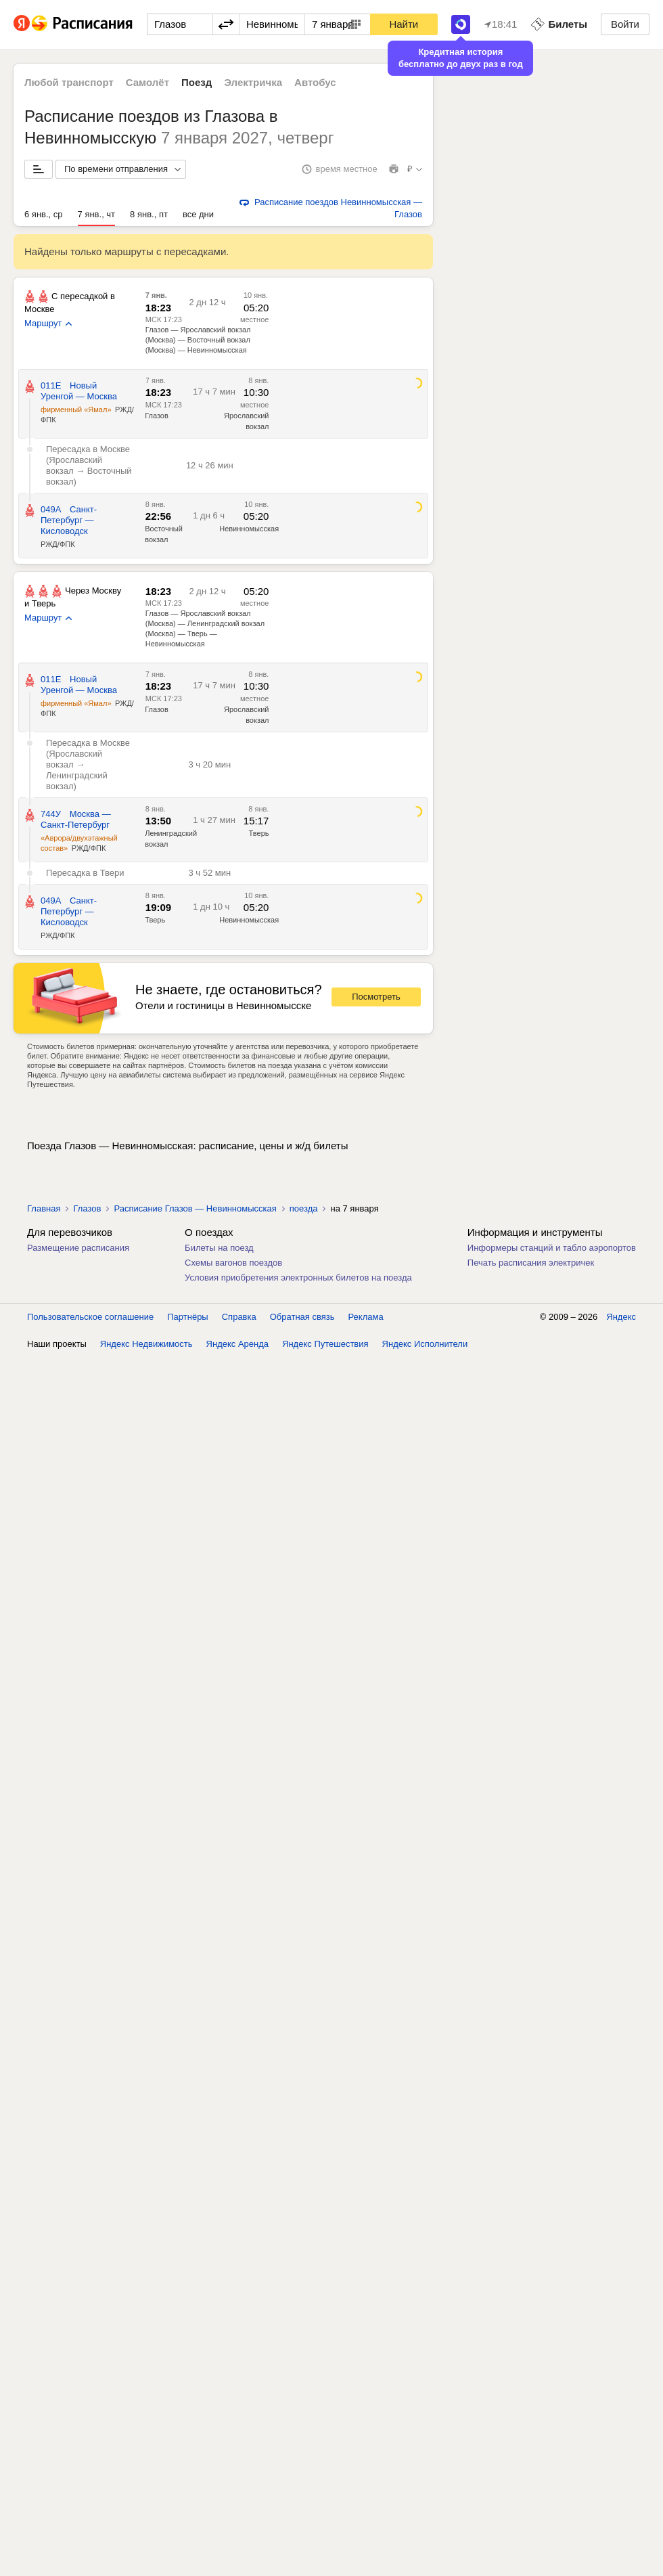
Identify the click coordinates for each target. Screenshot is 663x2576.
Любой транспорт (69, 82)
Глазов (156, 416)
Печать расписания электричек (530, 1263)
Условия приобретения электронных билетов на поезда (298, 1277)
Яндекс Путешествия (325, 1344)
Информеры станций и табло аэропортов (551, 1248)
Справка (239, 1317)
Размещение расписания (78, 1248)
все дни (198, 214)
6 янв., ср (43, 214)
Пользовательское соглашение (90, 1317)
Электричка (253, 82)
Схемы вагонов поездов (233, 1263)
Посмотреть (376, 997)
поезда (304, 1208)
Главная (43, 1208)
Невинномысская (249, 529)
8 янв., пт (149, 214)
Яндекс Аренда (237, 1344)
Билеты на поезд (219, 1248)
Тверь (259, 833)
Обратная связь (302, 1317)
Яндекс (621, 1317)
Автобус (315, 82)
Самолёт (147, 82)
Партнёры (187, 1317)
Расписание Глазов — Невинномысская (195, 1208)
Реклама (366, 1317)
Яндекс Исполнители (425, 1344)
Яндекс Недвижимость (146, 1344)
